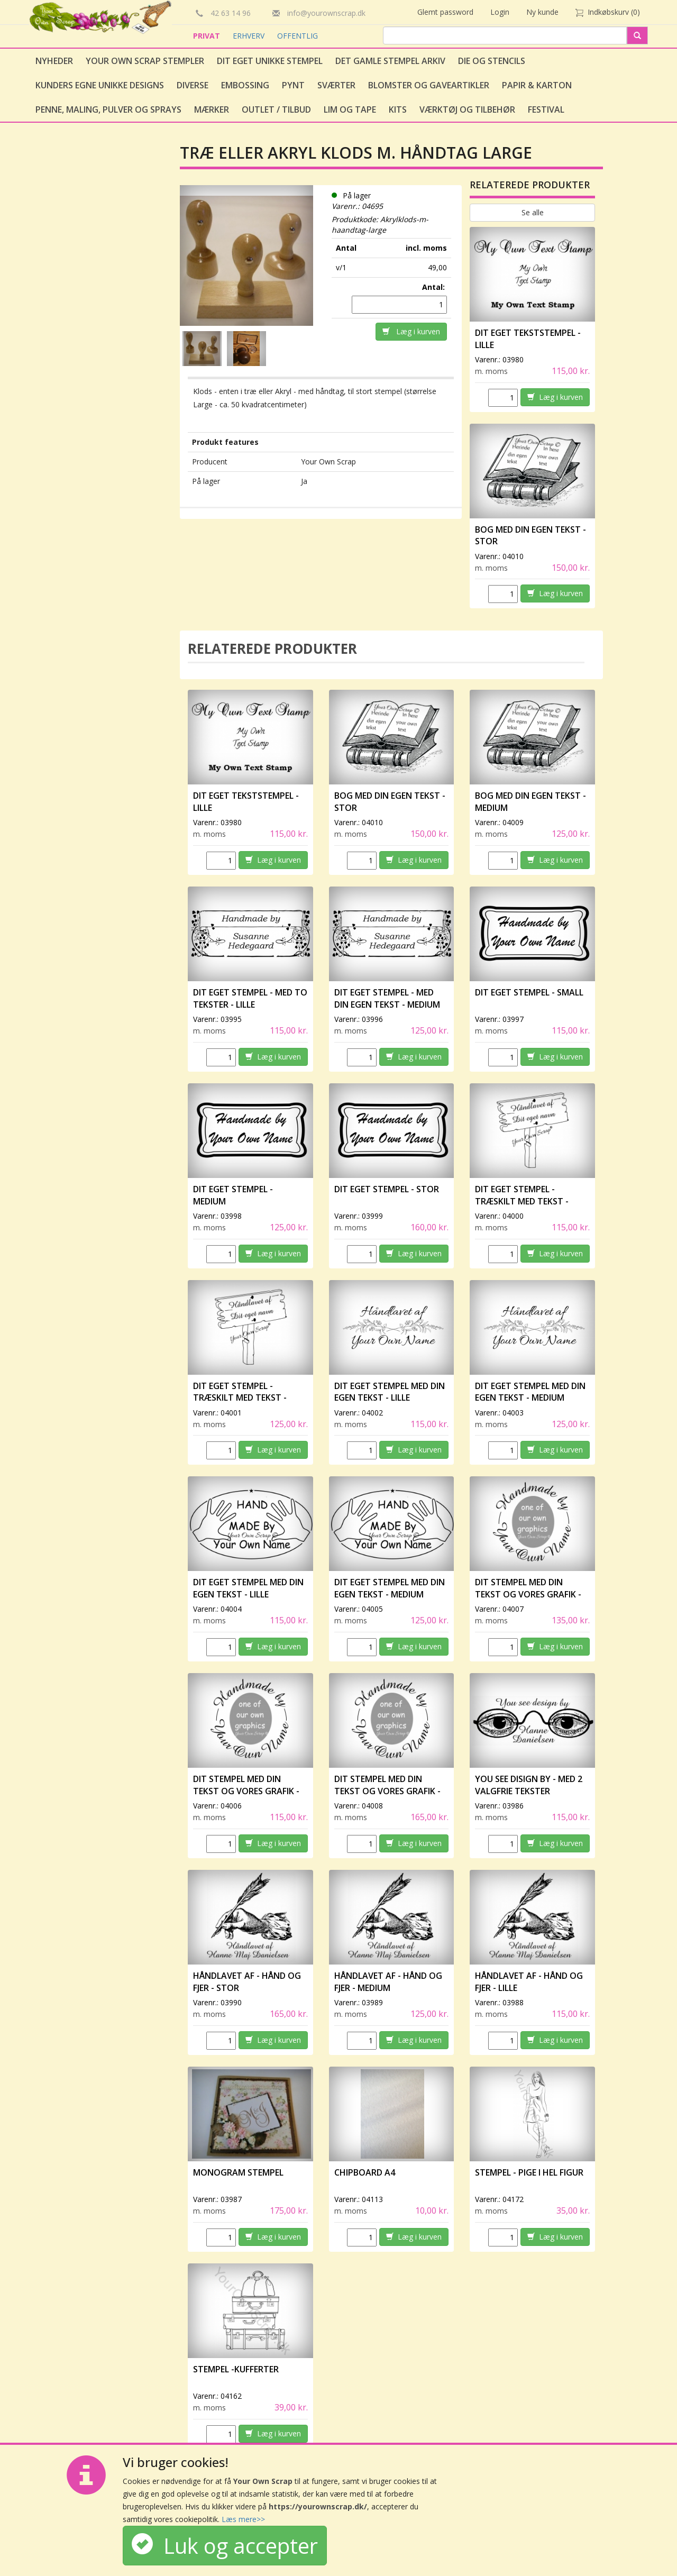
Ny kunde (542, 12)
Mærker (211, 109)
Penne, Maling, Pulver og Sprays (108, 109)
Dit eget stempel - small (529, 992)
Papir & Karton (537, 85)
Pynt (293, 85)
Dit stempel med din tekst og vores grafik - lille (246, 1791)
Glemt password (445, 12)
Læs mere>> (243, 2519)
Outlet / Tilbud (276, 109)
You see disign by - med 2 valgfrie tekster (528, 1785)
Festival (546, 109)
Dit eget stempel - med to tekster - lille (250, 998)
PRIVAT (207, 36)
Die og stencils (491, 61)
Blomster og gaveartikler (428, 85)
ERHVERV (250, 36)
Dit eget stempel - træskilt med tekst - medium (240, 1398)
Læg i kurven (411, 331)
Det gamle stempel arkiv (390, 61)
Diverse (192, 85)
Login (499, 12)
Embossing (245, 85)
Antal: (434, 287)
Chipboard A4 (364, 2172)
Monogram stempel (238, 2172)
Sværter (336, 85)
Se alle (533, 212)
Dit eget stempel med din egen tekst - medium (530, 1392)
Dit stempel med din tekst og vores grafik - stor (387, 1791)
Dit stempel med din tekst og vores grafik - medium (528, 1594)
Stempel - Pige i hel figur (529, 2172)
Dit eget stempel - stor (386, 1189)
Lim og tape (350, 109)
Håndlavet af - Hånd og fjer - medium (388, 1982)
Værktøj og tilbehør (467, 109)
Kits (398, 109)
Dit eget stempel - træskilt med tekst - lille (522, 1201)
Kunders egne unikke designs (99, 85)
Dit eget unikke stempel (270, 61)
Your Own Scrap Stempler (145, 61)
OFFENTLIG (297, 36)
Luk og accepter (225, 2545)
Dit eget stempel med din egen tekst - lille (389, 1392)
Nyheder (54, 61)
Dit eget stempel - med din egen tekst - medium (387, 998)
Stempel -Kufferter (236, 2369)
